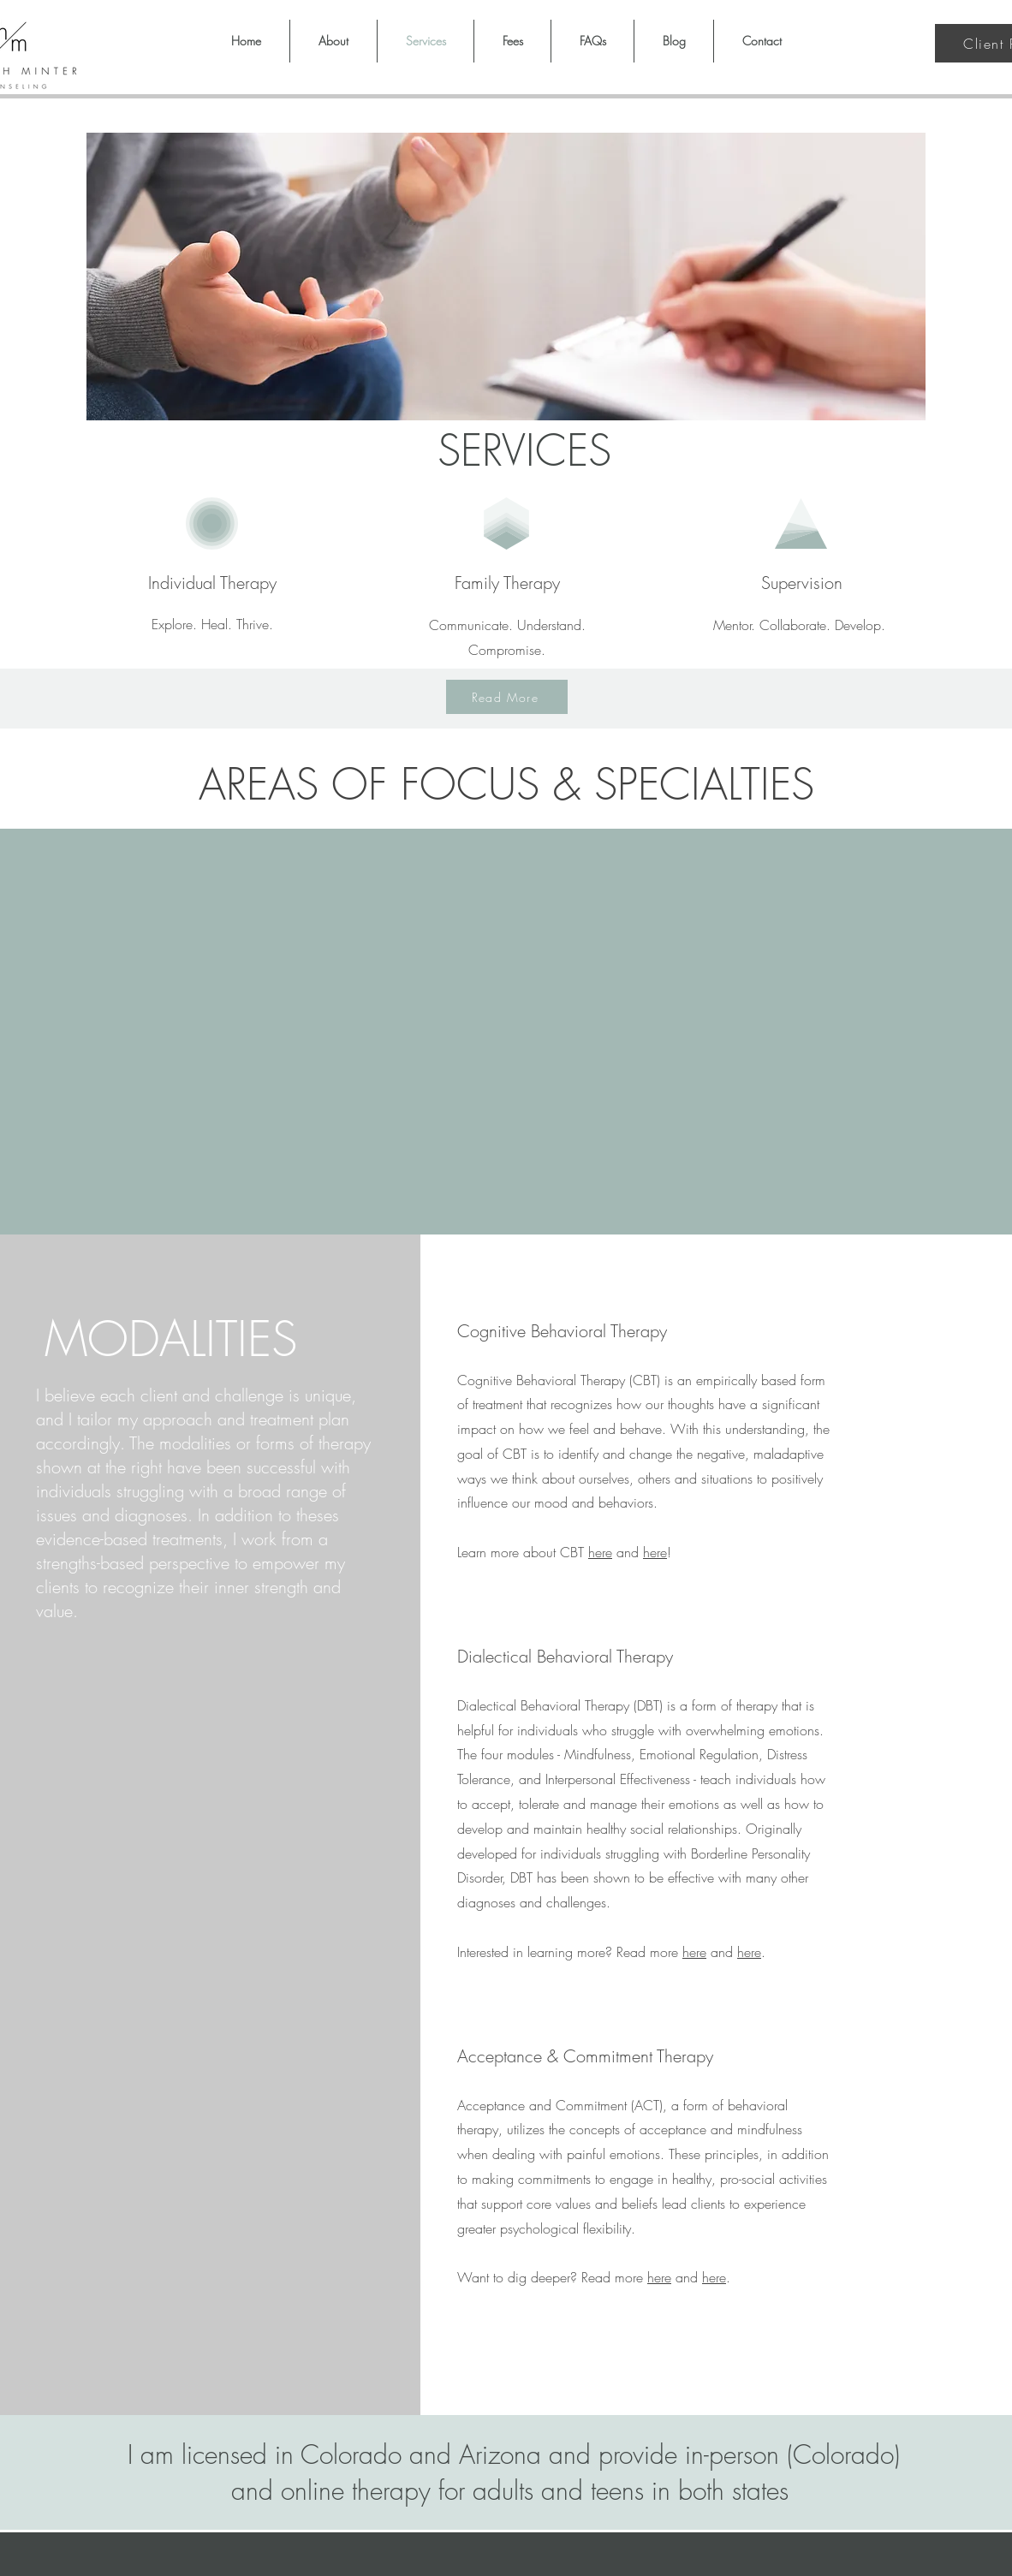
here (600, 1552)
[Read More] (507, 697)
